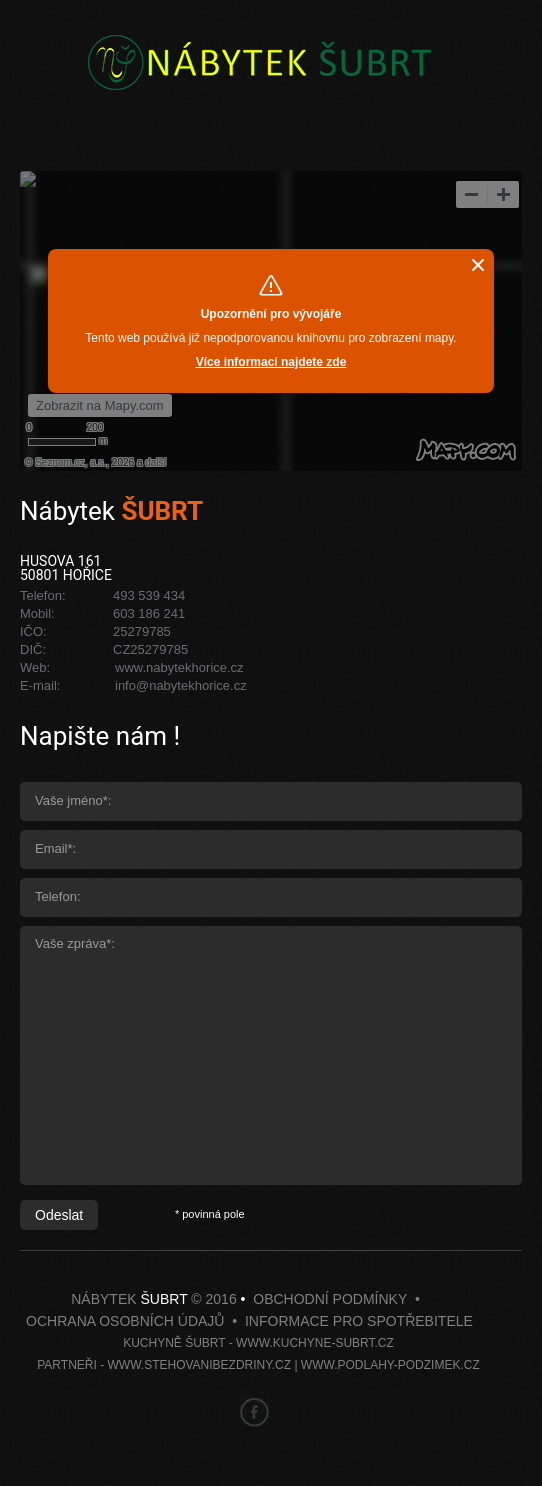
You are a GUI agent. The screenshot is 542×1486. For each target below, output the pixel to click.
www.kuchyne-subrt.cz (315, 1343)
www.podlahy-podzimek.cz (390, 1365)
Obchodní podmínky (330, 1299)
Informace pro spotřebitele (359, 1321)
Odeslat (59, 1215)
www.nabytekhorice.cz (179, 667)
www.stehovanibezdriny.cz (199, 1365)
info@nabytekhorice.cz (181, 685)
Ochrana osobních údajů (125, 1321)
